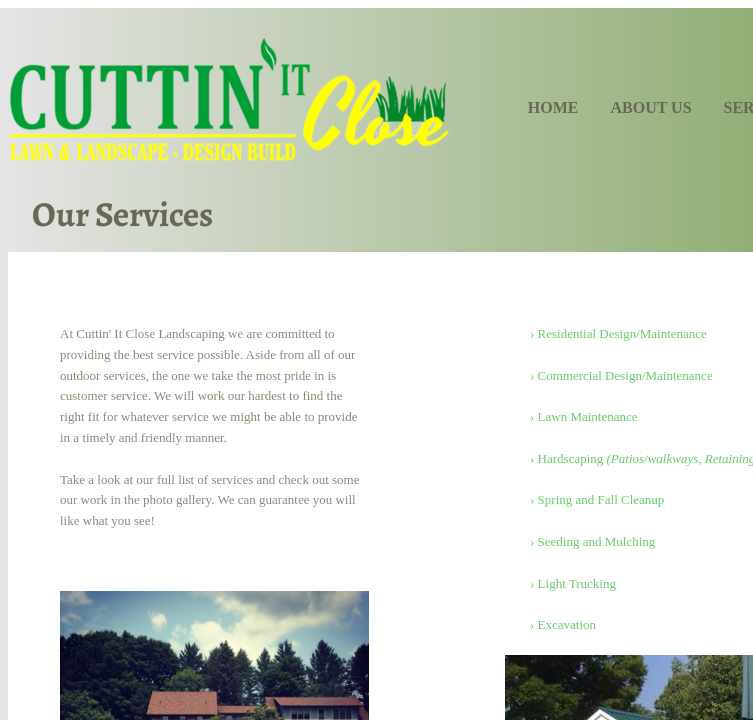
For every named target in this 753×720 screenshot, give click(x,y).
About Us (650, 107)
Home (553, 107)
